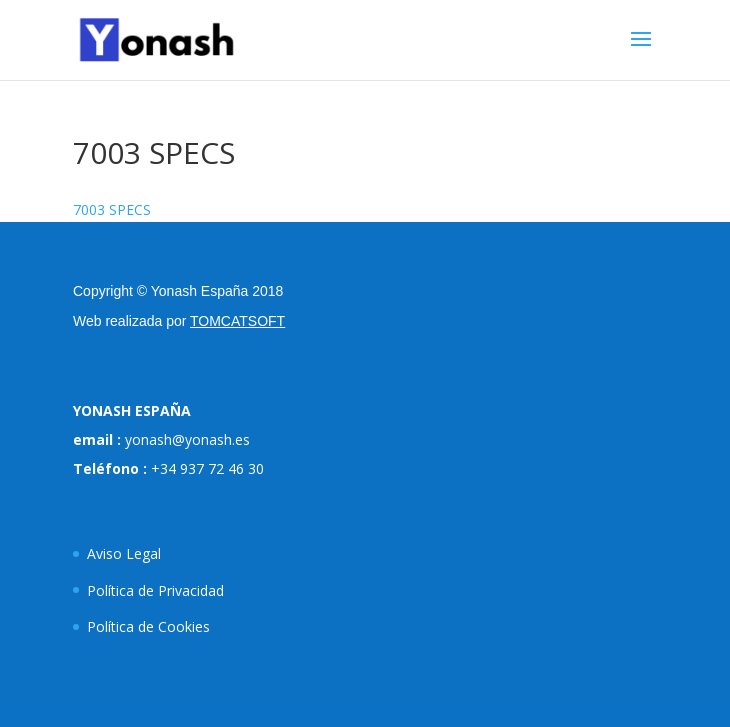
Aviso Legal (124, 553)
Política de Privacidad (155, 590)
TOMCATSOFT (237, 321)
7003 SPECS (112, 209)
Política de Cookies (148, 626)
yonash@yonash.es (187, 439)
